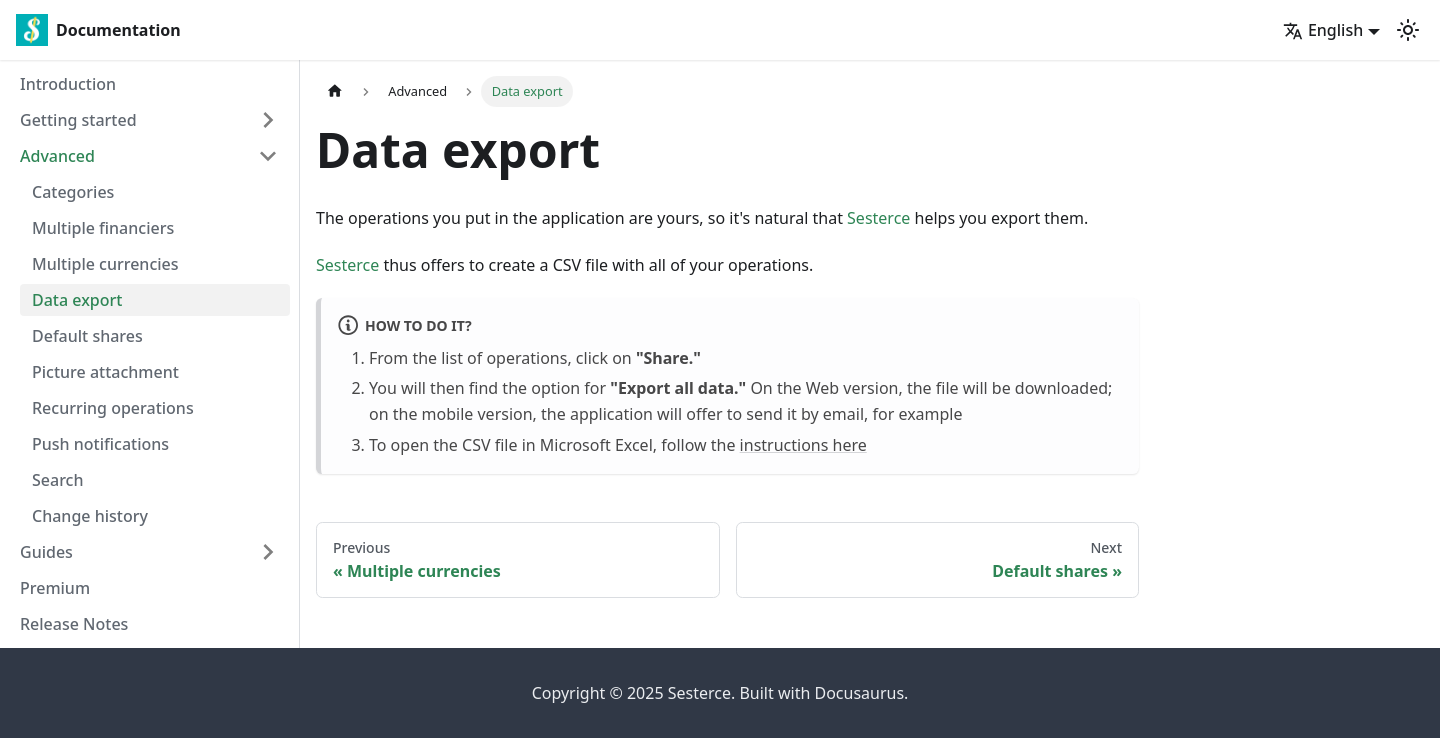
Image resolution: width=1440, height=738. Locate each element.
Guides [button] (46, 552)
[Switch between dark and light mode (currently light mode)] (1408, 30)
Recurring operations (113, 408)
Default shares (87, 336)
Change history (90, 516)
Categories (73, 192)
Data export (77, 300)
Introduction (68, 84)
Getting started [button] (78, 120)
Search (57, 480)
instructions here (803, 445)
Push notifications (100, 444)
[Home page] (335, 91)
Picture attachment (105, 372)
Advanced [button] (57, 156)
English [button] (1323, 30)
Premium (55, 588)
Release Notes (74, 624)
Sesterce (878, 218)
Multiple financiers (103, 228)
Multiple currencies (105, 264)
